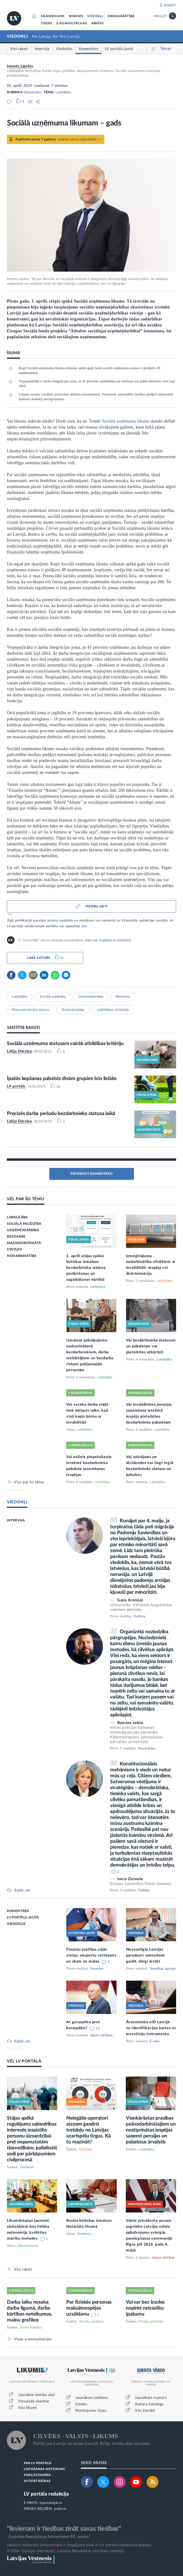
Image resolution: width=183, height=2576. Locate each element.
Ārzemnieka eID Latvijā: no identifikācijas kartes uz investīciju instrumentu (151, 2028)
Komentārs (32, 92)
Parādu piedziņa (91, 2321)
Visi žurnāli (145, 2410)
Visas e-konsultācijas (33, 2339)
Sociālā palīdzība (53, 996)
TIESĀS (46, 23)
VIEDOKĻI (95, 16)
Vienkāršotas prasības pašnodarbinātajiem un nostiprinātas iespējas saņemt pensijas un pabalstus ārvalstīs (151, 2130)
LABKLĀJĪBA (17, 1217)
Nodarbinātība (73, 1009)
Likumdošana (27, 2245)
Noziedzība (146, 1748)
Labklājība (63, 92)
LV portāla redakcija (46, 2493)
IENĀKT (169, 5)
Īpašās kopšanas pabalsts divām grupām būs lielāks (62, 1078)
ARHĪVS (97, 23)
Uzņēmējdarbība (90, 996)
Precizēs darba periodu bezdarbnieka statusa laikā (61, 1113)
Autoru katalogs (149, 2404)
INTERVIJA (16, 1520)
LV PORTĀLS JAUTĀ (23, 1917)
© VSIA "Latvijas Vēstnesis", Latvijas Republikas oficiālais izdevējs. (66, 2551)
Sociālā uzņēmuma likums (125, 421)
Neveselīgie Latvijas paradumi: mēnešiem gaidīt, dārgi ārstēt (145, 1955)
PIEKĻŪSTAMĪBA (37, 2475)
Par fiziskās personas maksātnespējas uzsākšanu (89, 2308)
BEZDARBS (16, 1236)
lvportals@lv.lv (51, 2503)
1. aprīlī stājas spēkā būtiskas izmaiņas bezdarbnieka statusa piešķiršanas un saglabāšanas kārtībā (86, 1268)
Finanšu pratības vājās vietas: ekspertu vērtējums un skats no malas (91, 1955)
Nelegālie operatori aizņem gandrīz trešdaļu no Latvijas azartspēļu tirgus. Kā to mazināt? (88, 2130)
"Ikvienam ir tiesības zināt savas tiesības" (64, 2528)
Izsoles (81, 2404)
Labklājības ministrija (113, 1009)
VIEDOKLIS (16, 1924)
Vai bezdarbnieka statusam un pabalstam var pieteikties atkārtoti (151, 1346)
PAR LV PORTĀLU (37, 2463)
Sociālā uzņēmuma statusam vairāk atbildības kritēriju (65, 1043)
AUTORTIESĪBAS (37, 2481)
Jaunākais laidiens (91, 2398)
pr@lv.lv (60, 2509)
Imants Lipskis (20, 66)
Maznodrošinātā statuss (30, 1009)
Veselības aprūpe (163, 1968)
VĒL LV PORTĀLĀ (24, 2061)
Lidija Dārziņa (19, 1051)
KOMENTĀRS (18, 1911)
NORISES (76, 16)
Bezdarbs (123, 996)
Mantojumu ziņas (90, 2410)
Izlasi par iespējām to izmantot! (108, 940)
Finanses (96, 1968)
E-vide (154, 2041)
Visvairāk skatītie (33, 2401)
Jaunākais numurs (151, 2398)
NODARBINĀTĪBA (22, 1256)
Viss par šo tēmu (29, 1482)
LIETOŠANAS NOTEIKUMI (44, 2469)
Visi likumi (27, 2408)
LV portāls (16, 1086)
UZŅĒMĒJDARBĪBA (23, 1230)
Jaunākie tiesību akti (36, 2395)
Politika (144, 1890)
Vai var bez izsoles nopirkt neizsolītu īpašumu (145, 2308)
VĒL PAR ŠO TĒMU (25, 1199)
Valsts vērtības (101, 2035)
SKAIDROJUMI (53, 16)
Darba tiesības (31, 2327)
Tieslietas (27, 2167)
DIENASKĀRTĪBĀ (121, 16)
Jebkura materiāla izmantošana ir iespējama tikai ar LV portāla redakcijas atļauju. (79, 2545)
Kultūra (139, 1616)
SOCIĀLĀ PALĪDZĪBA (24, 1224)
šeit (84, 926)
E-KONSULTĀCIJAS (71, 23)
